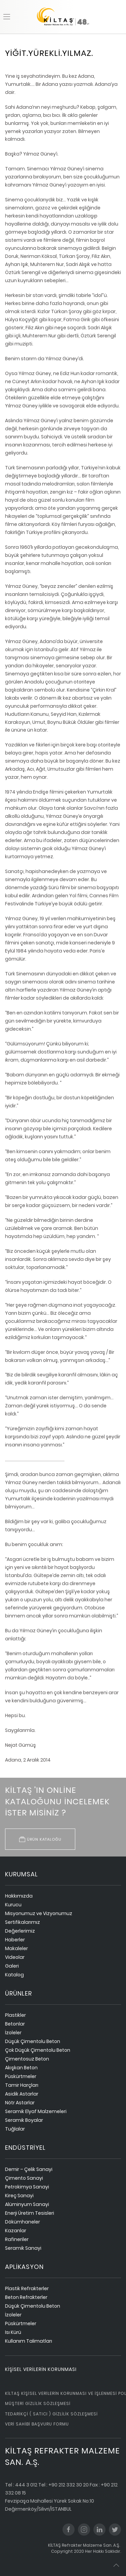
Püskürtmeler (20, 2076)
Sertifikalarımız (22, 1922)
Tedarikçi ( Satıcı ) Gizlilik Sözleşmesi (51, 2414)
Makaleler (16, 1948)
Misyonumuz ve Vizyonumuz (38, 1913)
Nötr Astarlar (20, 2102)
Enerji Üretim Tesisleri (29, 2213)
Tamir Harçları (21, 2085)
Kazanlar (15, 2230)
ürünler (18, 1993)
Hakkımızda (19, 1896)
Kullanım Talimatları (28, 2341)
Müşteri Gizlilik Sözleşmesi (38, 2403)
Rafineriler (17, 2239)
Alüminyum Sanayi (27, 2204)
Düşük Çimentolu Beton (32, 2041)
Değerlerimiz (20, 1931)
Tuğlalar (15, 2129)
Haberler (15, 1939)
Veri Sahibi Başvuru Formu (37, 2424)
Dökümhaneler (22, 2221)
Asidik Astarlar (21, 2093)
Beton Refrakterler (26, 2297)
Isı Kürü (13, 2332)
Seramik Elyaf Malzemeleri (36, 2111)
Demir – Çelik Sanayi (28, 2169)
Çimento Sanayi (24, 2178)
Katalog (14, 1974)
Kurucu (13, 1904)
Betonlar (15, 2023)
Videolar (15, 1957)
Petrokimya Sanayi (27, 2186)
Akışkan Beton (21, 2067)
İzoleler (13, 2032)
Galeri (12, 1966)
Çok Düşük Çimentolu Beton (37, 2050)
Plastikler (15, 2015)
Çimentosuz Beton (27, 2058)
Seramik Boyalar (24, 2120)
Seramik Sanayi (23, 2248)
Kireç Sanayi (19, 2195)
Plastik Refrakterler (27, 2288)
